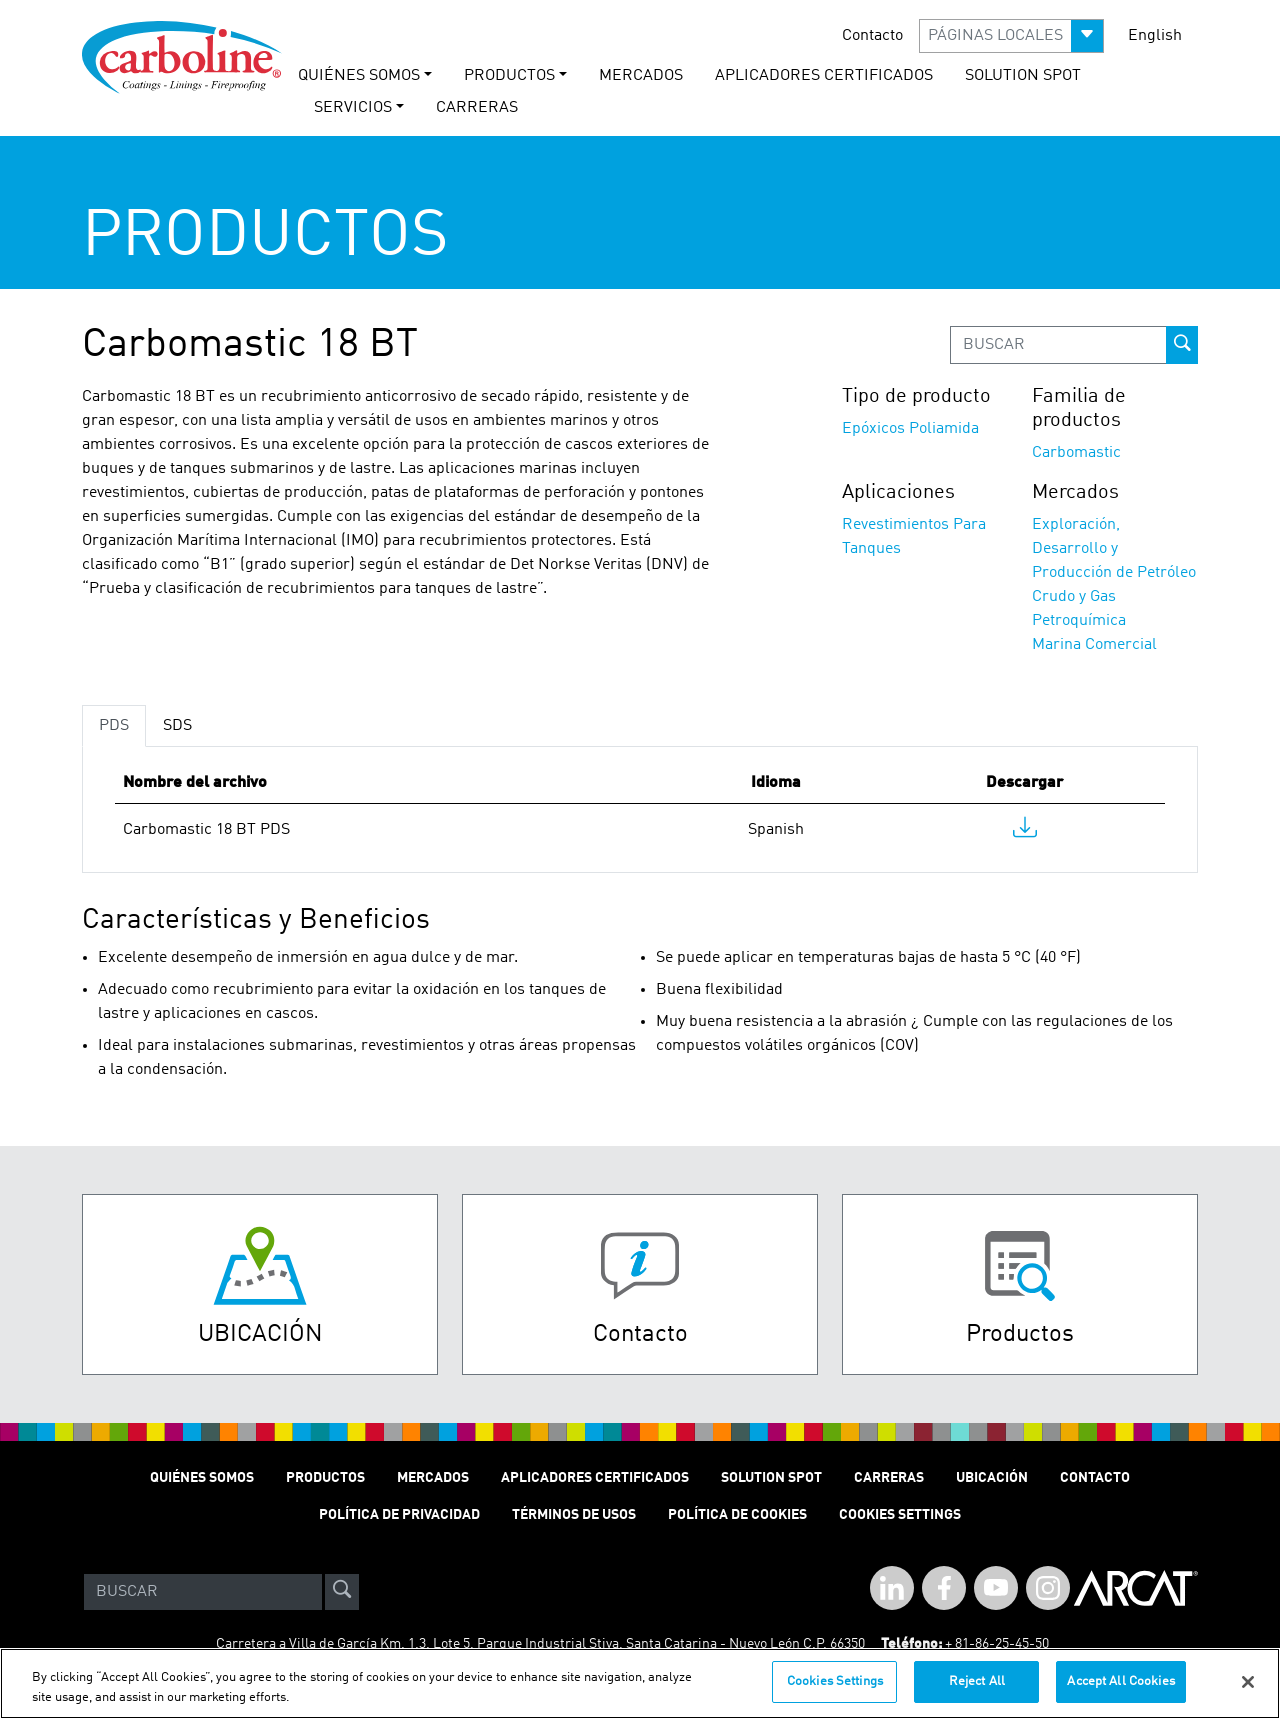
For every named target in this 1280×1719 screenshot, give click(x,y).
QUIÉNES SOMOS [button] (359, 76)
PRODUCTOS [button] (509, 76)
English (1155, 36)
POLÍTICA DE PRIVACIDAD (399, 1515)
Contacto (872, 36)
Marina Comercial (1094, 645)
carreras (477, 108)
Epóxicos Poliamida (910, 429)
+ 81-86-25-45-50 (997, 1644)
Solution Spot (771, 1478)
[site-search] (342, 1592)
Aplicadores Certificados (824, 76)
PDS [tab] (114, 726)
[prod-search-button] (1182, 345)
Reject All (977, 1693)
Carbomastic (1076, 453)
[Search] (203, 1592)
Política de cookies (737, 1515)
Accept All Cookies (1120, 1693)
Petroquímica (1079, 621)
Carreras (889, 1478)
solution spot (1023, 76)
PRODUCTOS (325, 1478)
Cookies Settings (835, 1693)
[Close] (1248, 1693)
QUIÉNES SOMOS (202, 1478)
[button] (1011, 36)
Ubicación (992, 1478)
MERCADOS (641, 76)
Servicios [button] (353, 108)
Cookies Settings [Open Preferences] (900, 1515)
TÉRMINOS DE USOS (574, 1515)
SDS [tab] (177, 726)
